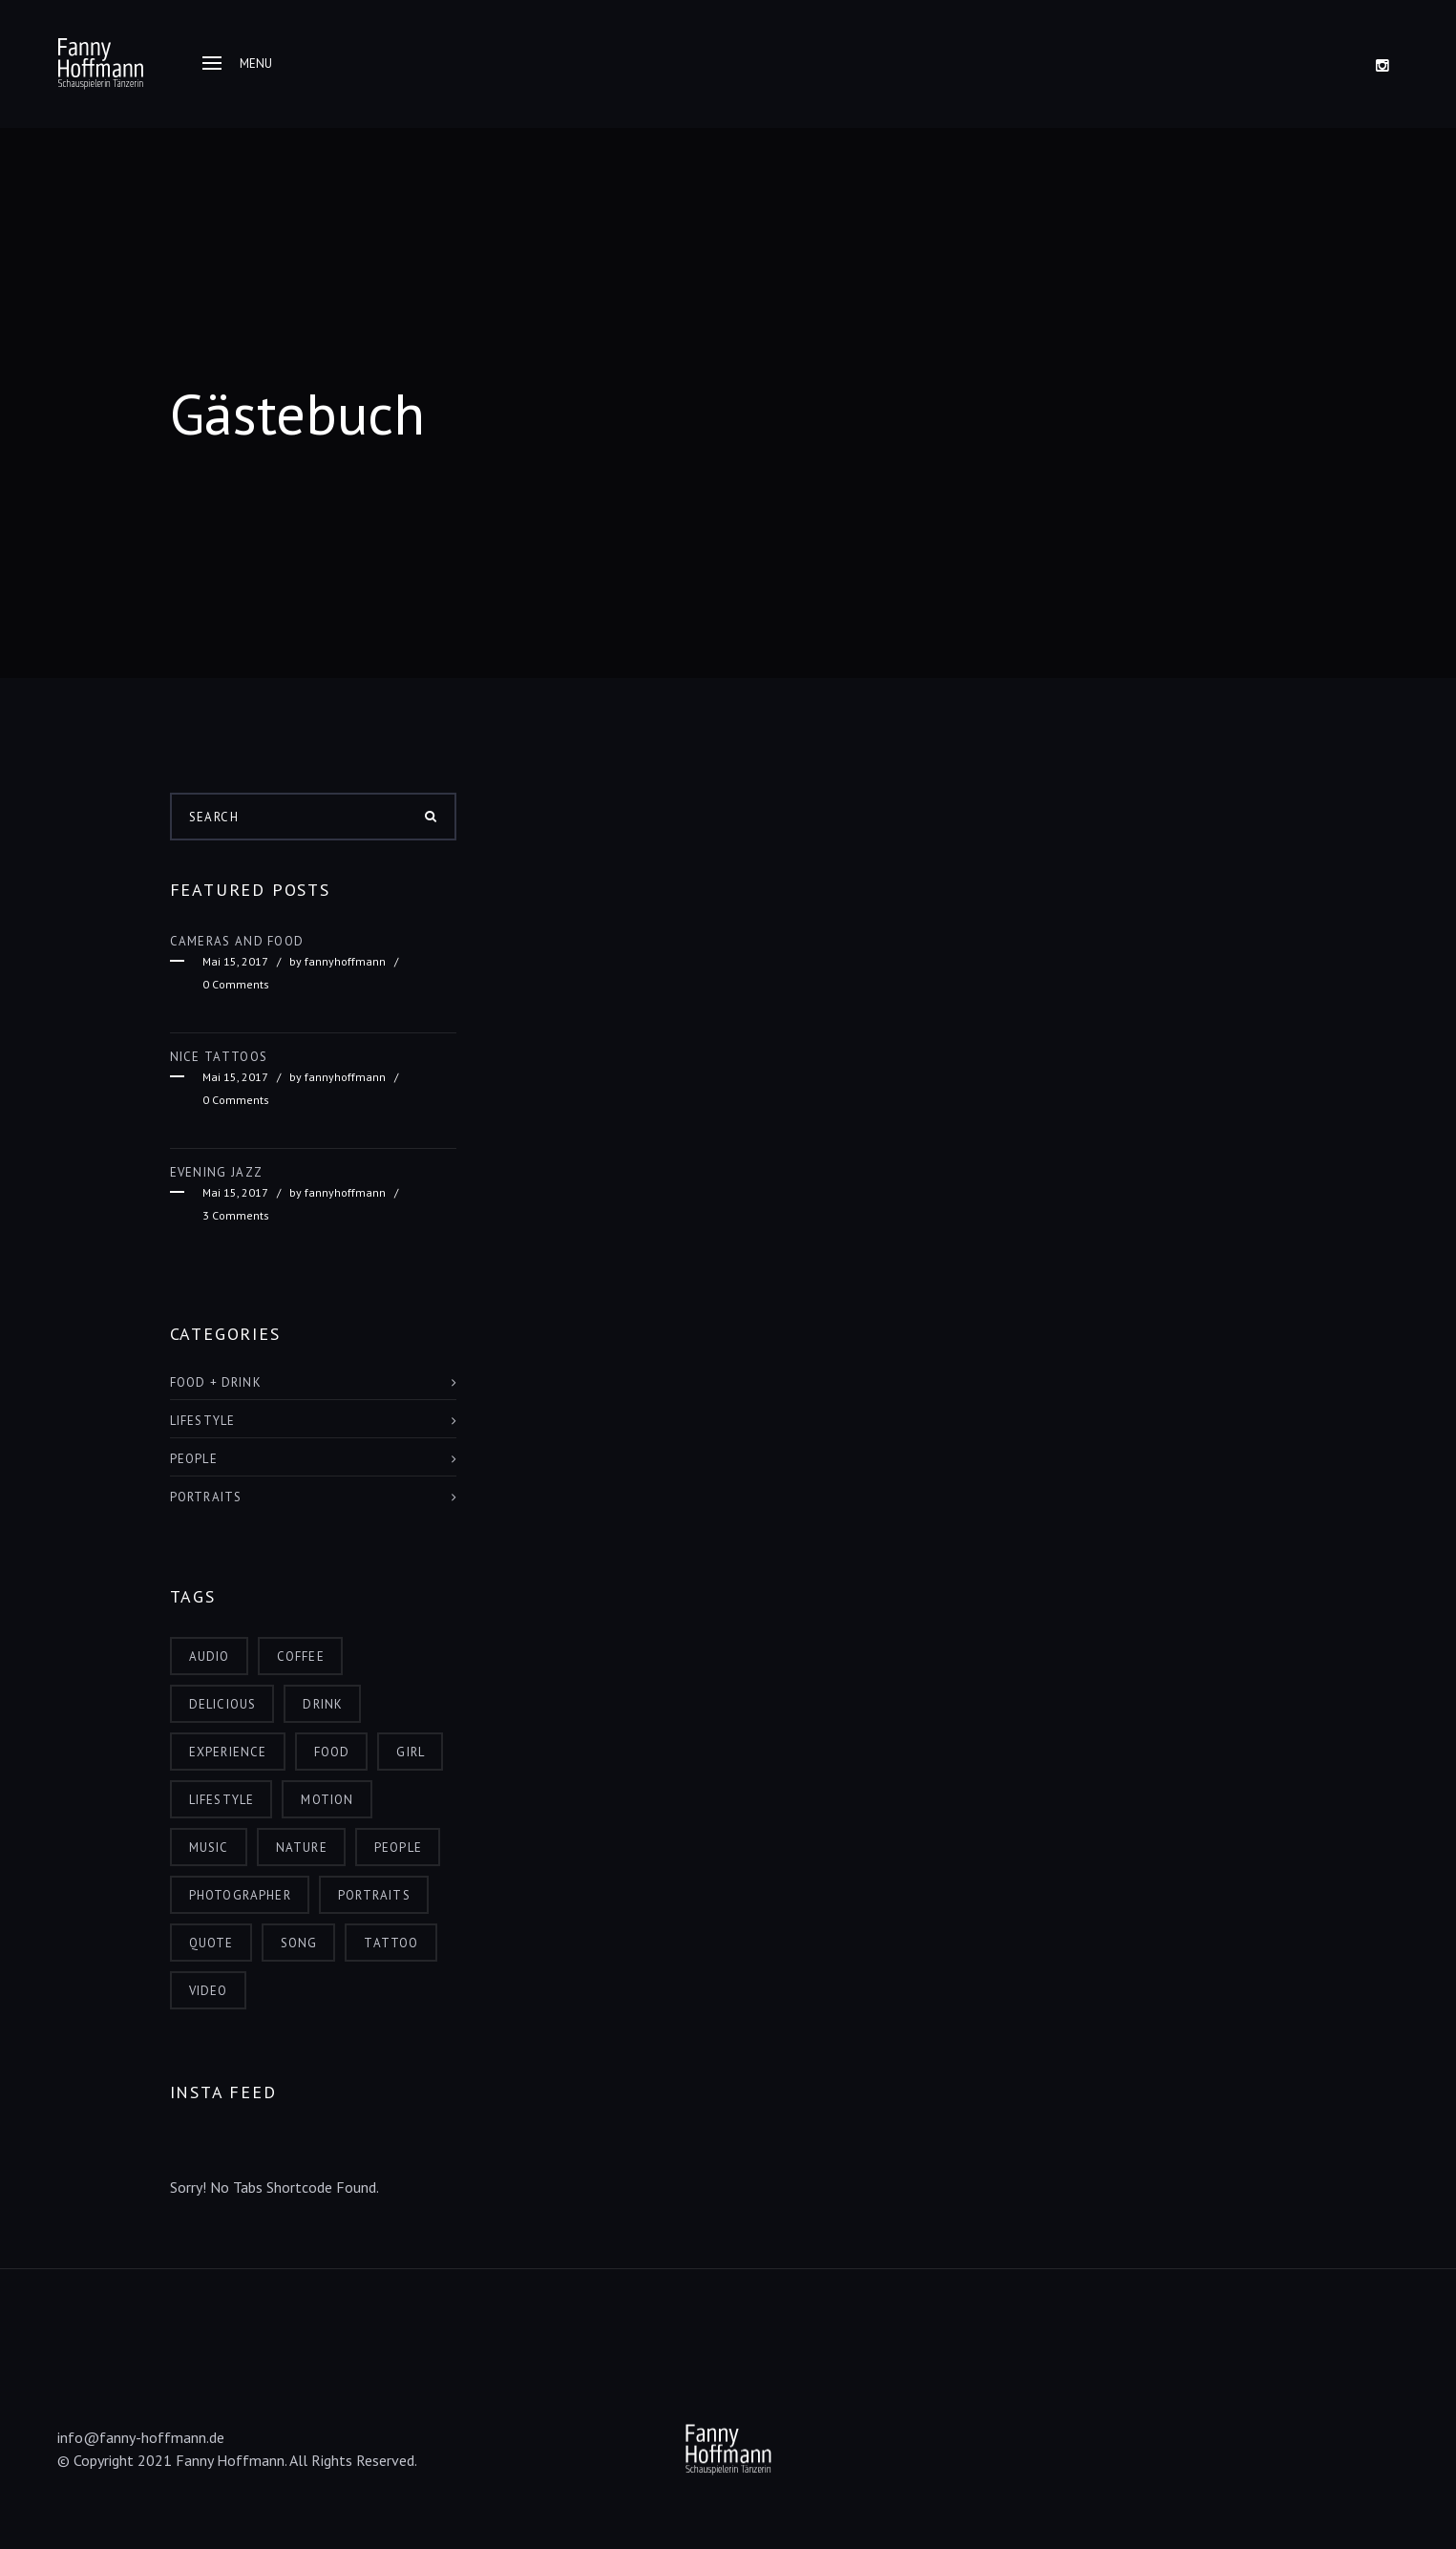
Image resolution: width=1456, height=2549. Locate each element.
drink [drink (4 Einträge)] (323, 1704)
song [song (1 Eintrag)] (299, 1943)
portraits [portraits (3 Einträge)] (374, 1895)
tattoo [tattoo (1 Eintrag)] (391, 1943)
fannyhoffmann (345, 961)
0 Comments (235, 984)
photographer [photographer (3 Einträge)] (240, 1895)
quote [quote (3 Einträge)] (211, 1943)
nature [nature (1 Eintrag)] (301, 1847)
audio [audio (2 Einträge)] (209, 1656)
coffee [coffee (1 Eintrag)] (301, 1656)
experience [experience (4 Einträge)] (228, 1752)
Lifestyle (203, 1421)
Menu (237, 63)
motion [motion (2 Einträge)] (327, 1800)
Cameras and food (237, 941)
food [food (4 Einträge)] (332, 1752)
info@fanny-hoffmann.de (140, 2437)
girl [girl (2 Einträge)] (410, 1752)
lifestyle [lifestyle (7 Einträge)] (222, 1800)
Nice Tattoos (219, 1057)
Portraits (206, 1497)
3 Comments (235, 1215)
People (194, 1459)
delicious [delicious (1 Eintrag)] (223, 1704)
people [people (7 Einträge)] (398, 1847)
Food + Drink (216, 1382)
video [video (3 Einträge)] (208, 1991)
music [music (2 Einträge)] (209, 1847)
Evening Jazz (217, 1172)
